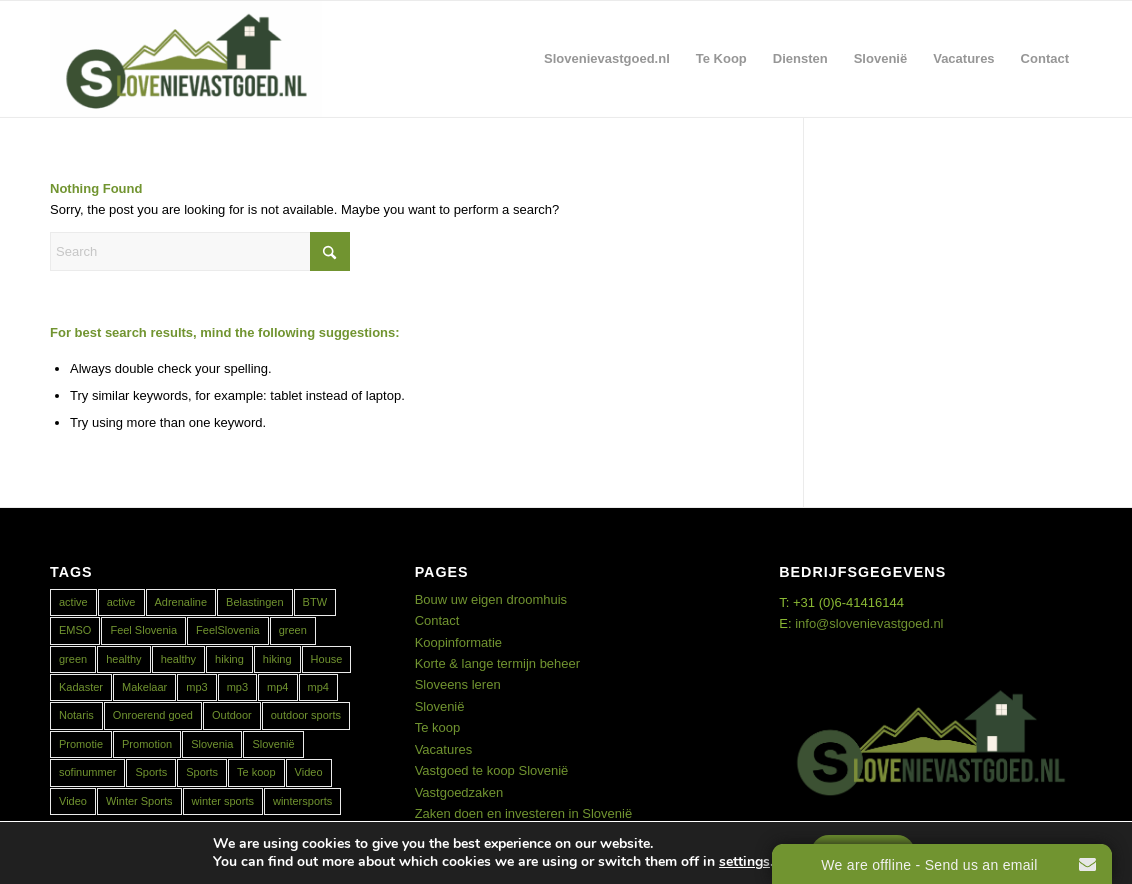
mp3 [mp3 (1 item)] (196, 687)
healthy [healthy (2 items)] (123, 659)
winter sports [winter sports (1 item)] (223, 801)
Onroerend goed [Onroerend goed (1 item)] (153, 715)
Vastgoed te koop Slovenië (492, 770)
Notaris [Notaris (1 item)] (76, 715)
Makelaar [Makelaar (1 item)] (144, 687)
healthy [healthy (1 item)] (178, 659)
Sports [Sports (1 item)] (151, 772)
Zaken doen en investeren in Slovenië (524, 813)
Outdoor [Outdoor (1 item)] (232, 715)
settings (744, 862)
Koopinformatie (458, 642)
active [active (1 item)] (121, 602)
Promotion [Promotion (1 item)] (147, 744)
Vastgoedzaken (459, 792)
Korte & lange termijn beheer (497, 663)
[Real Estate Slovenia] (186, 59)
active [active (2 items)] (73, 602)
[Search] (200, 251)
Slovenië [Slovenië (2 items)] (273, 744)
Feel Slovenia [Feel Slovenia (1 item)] (143, 630)
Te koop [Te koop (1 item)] (256, 772)
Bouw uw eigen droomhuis (491, 599)
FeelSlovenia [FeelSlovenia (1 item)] (228, 630)
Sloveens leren (458, 684)
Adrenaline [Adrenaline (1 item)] (181, 602)
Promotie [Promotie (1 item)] (81, 744)
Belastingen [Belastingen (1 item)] (255, 602)
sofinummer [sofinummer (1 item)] (87, 772)
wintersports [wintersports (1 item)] (302, 801)
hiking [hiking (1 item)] (229, 659)
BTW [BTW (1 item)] (315, 602)
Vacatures (444, 749)
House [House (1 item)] (327, 659)
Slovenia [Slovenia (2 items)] (212, 744)
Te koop (438, 727)
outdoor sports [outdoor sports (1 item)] (306, 715)
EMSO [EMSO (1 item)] (75, 630)
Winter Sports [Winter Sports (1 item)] (139, 801)
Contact (437, 620)
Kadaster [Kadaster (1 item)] (81, 687)
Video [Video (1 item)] (309, 772)
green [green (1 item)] (293, 630)
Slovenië (440, 706)
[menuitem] (607, 59)
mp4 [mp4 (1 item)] (277, 687)
